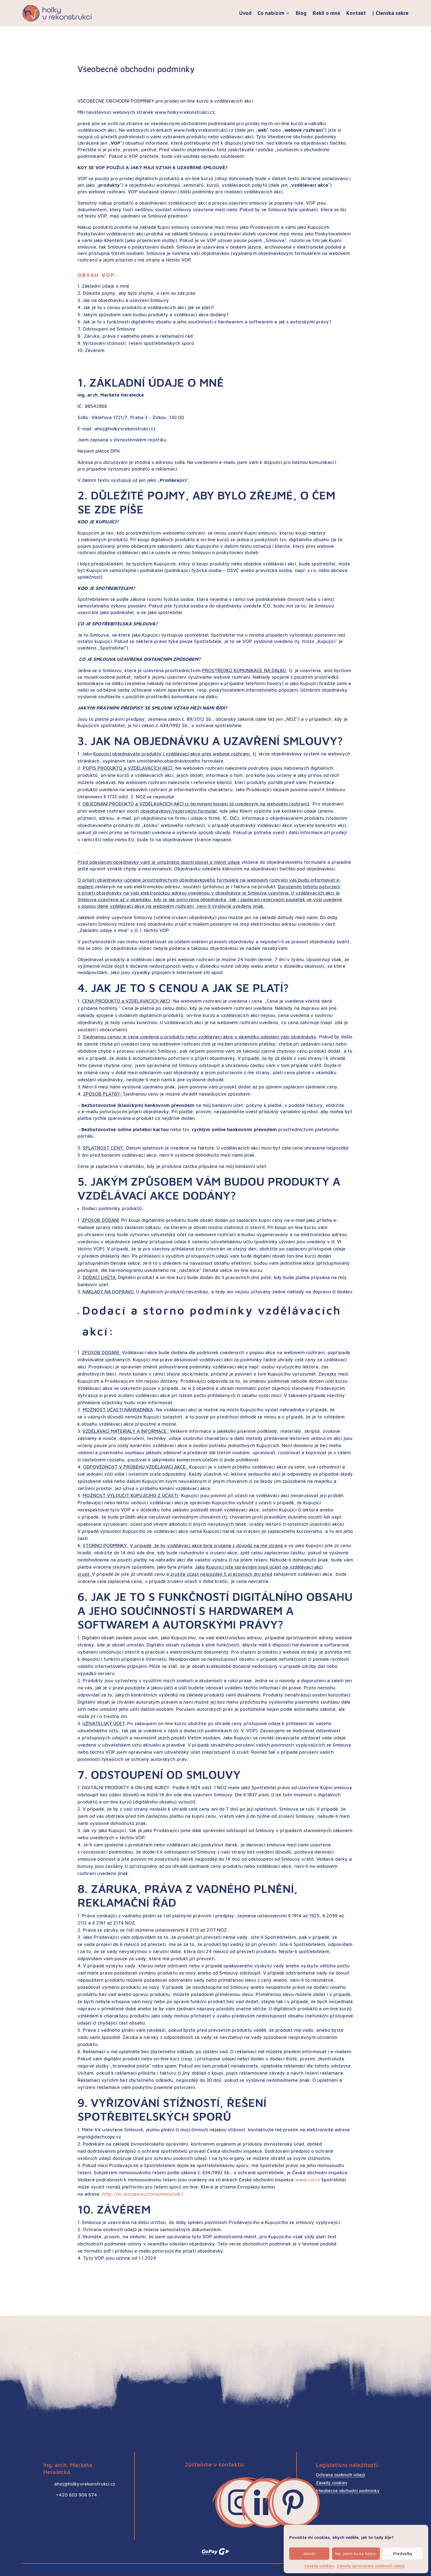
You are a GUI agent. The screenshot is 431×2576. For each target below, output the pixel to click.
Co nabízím (271, 13)
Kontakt (356, 13)
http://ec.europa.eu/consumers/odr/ (142, 2194)
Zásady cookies (319, 2565)
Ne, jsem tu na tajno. (356, 2553)
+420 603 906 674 (76, 2495)
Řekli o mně (326, 13)
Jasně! (309, 2553)
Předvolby (402, 2553)
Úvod (245, 13)
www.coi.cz (307, 2179)
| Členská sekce (390, 13)
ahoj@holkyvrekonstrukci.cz (84, 2484)
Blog (301, 13)
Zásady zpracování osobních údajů (371, 2565)
